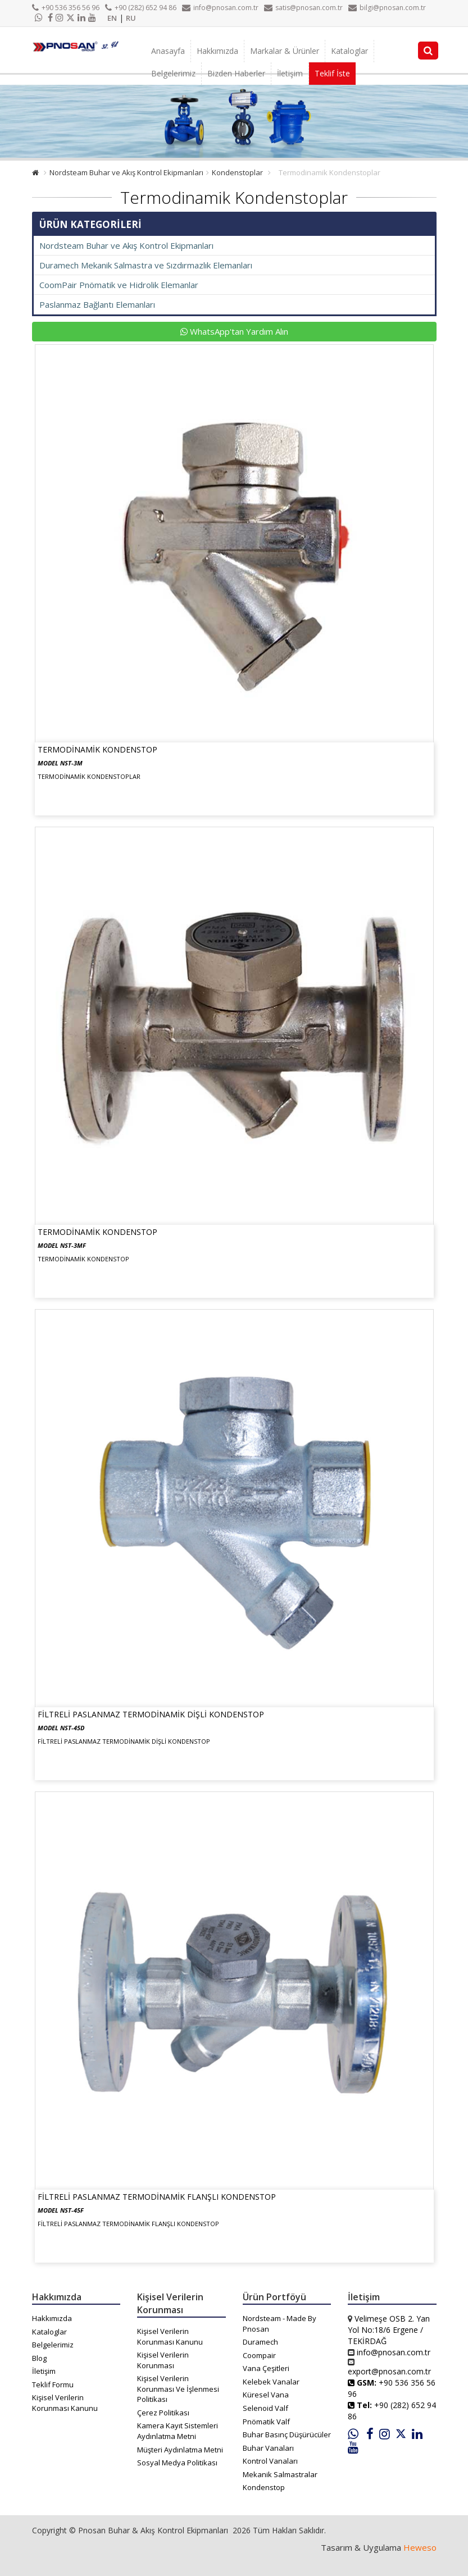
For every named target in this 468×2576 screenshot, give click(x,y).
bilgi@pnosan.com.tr (387, 7)
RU (131, 18)
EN (112, 18)
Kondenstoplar (237, 172)
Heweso (420, 2547)
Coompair (259, 2355)
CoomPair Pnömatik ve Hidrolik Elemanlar (118, 284)
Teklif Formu (53, 2384)
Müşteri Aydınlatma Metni (180, 2450)
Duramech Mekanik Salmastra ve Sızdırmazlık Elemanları (145, 265)
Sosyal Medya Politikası (177, 2463)
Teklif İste (332, 73)
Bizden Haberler (236, 73)
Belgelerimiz (173, 73)
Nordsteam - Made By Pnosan (279, 2323)
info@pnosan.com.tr (220, 7)
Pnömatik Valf (266, 2422)
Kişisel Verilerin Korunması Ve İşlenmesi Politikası (178, 2388)
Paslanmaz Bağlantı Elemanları (97, 304)
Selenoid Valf (265, 2408)
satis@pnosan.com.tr (303, 7)
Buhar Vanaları (268, 2448)
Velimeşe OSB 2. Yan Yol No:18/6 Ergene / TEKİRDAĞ (389, 2329)
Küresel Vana (266, 2395)
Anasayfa (168, 50)
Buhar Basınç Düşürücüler (287, 2434)
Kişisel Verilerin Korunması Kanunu (65, 2402)
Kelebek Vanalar (271, 2382)
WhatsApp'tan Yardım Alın (234, 331)
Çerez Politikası (163, 2413)
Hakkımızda (217, 50)
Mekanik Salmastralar (280, 2474)
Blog (39, 2358)
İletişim (290, 73)
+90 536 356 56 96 (65, 7)
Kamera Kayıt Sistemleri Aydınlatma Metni (177, 2430)
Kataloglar (349, 50)
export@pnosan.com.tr (389, 2371)
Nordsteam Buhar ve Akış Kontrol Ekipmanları (126, 172)
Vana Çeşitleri (266, 2368)
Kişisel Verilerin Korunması (163, 2360)
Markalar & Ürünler (284, 50)
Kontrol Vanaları (270, 2461)
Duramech (260, 2342)
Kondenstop (264, 2487)
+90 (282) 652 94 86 (140, 7)
